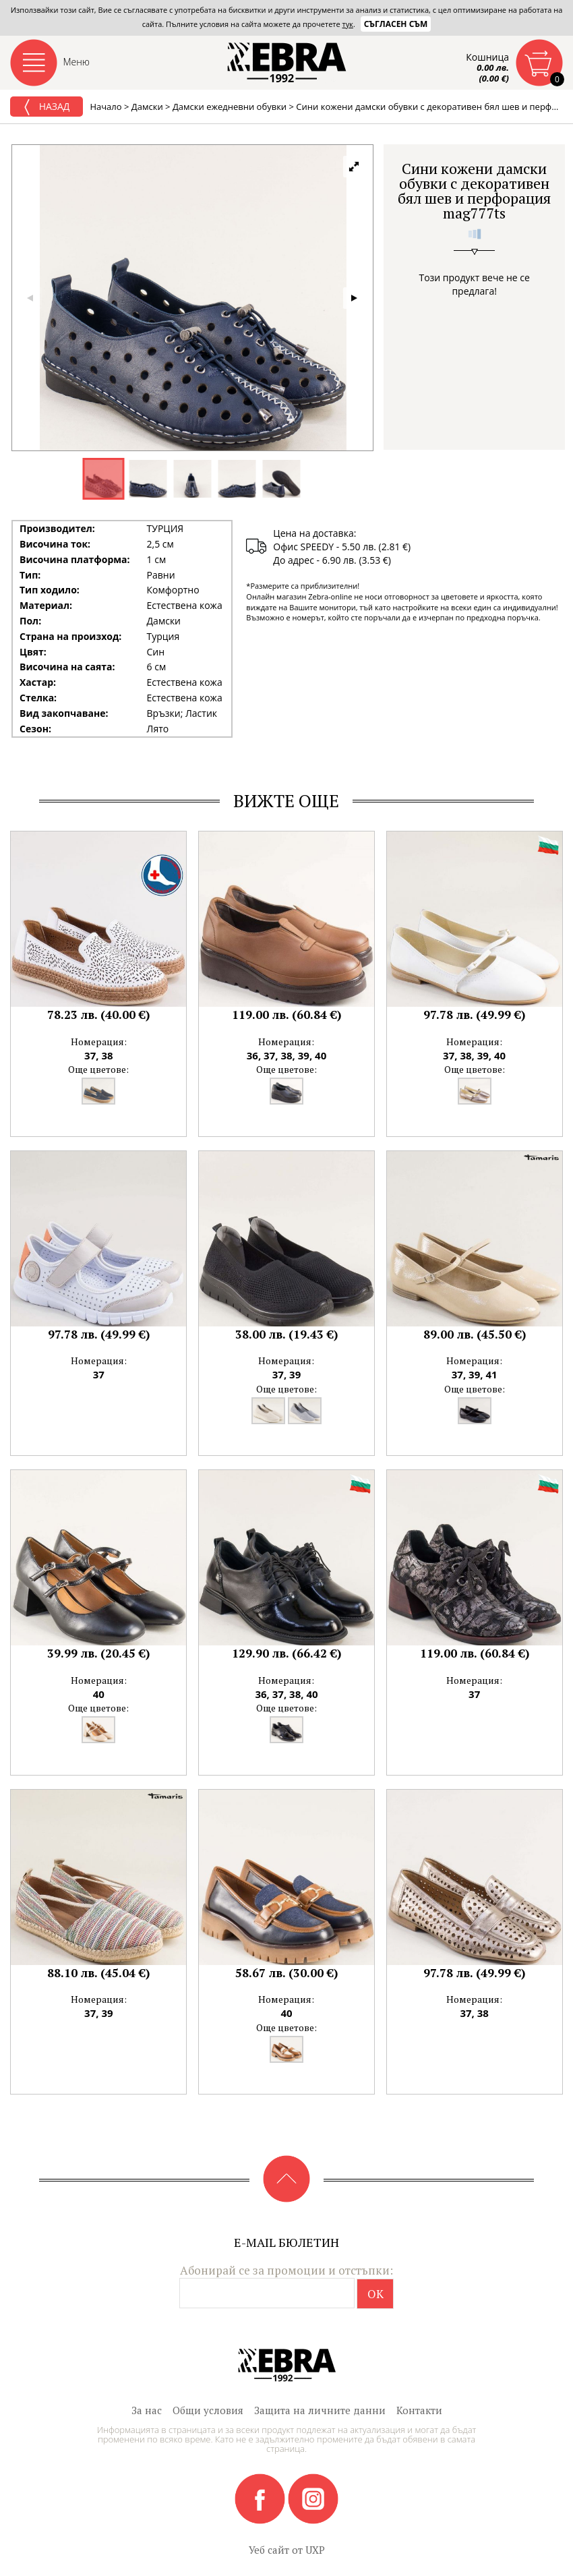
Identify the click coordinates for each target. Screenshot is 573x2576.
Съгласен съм (396, 24)
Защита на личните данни (320, 2410)
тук (347, 24)
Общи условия (208, 2410)
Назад (46, 107)
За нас (146, 2410)
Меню (76, 61)
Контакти (419, 2410)
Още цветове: (98, 1069)
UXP (315, 2549)
